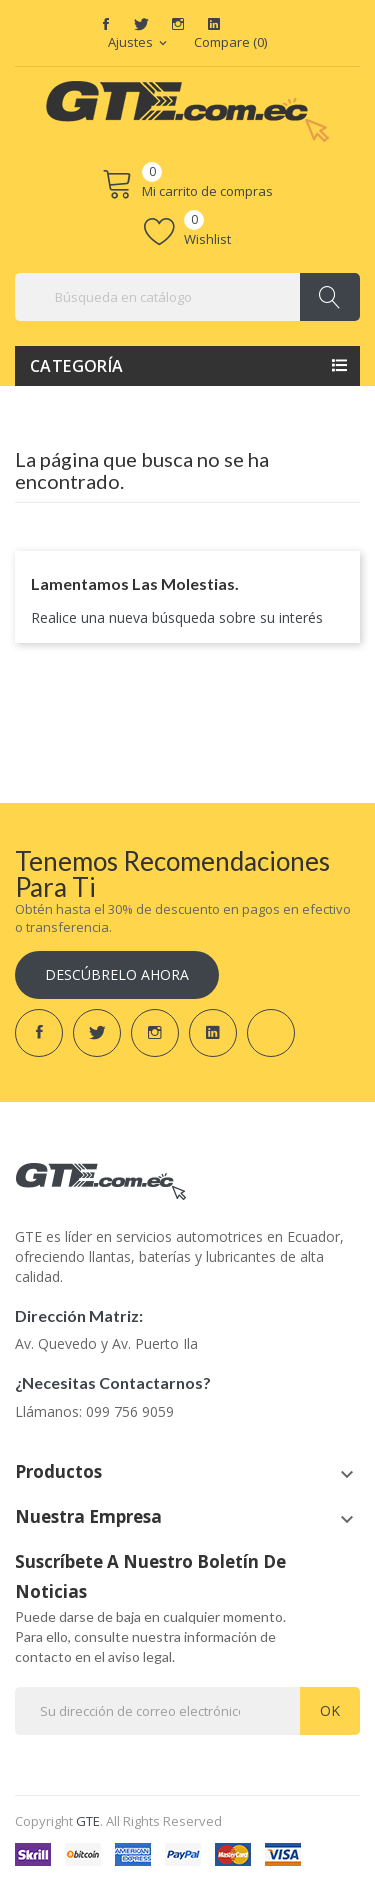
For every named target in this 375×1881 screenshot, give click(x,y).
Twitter (142, 24)
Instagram (178, 24)
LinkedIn (214, 24)
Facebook (106, 24)
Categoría (77, 366)
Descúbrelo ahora (117, 974)
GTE (88, 1821)
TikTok (250, 24)
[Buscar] (187, 297)
